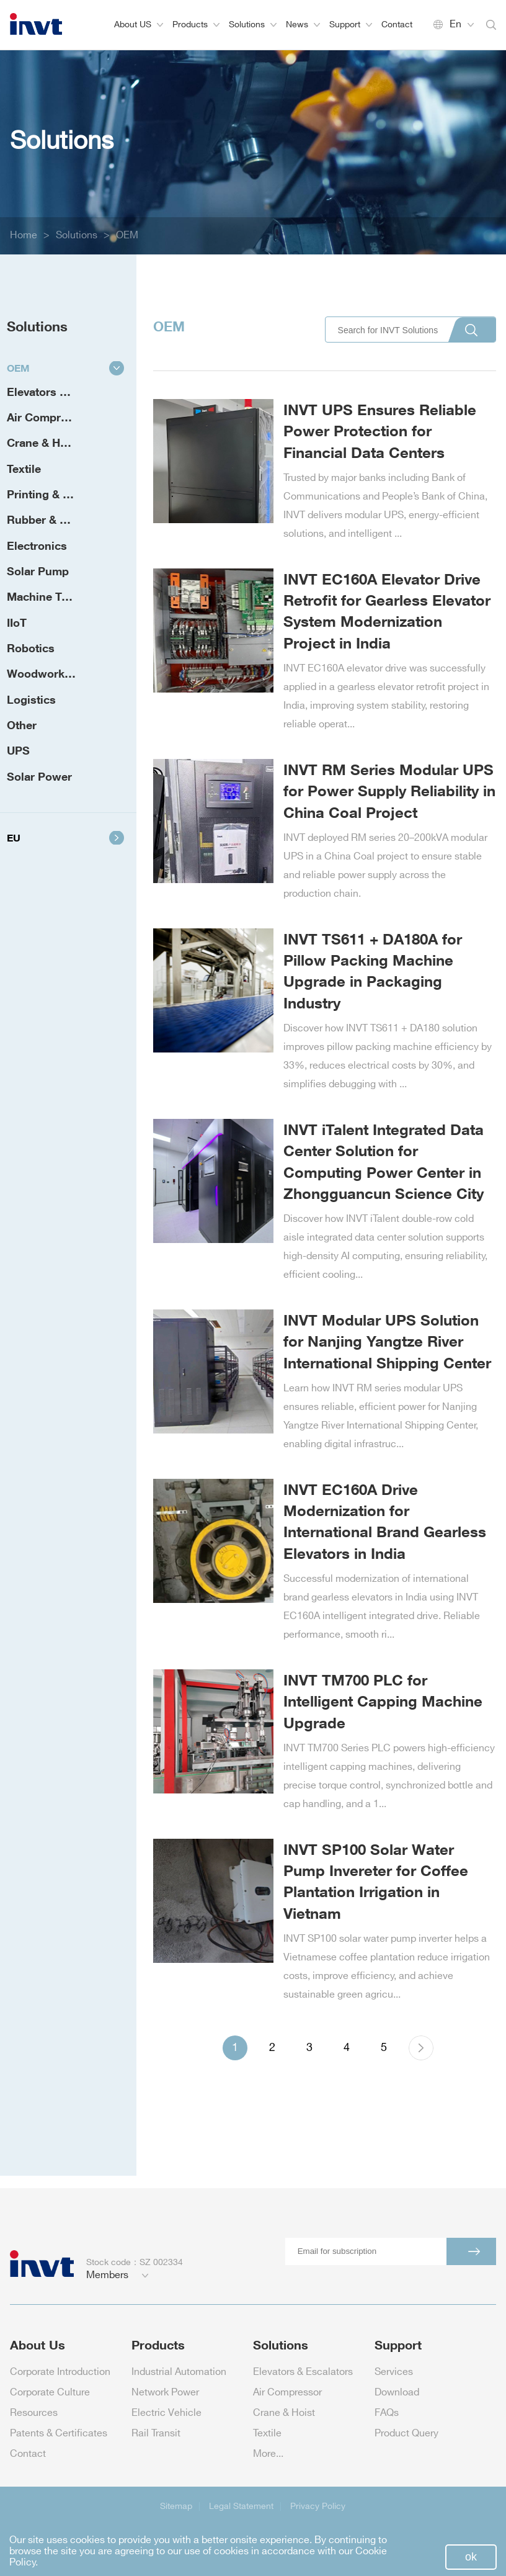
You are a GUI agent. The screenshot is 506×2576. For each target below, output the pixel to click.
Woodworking (44, 673)
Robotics (31, 648)
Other (22, 725)
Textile (24, 468)
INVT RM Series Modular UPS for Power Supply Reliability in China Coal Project (389, 790)
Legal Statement (241, 2506)
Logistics (31, 699)
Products (196, 24)
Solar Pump (38, 571)
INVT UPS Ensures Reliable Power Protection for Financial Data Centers (379, 430)
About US (138, 24)
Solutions (253, 24)
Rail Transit (155, 2433)
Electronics (37, 545)
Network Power (165, 2392)
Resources (34, 2413)
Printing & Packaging (55, 494)
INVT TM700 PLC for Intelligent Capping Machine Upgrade (382, 1701)
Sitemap (176, 2506)
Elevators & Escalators (55, 391)
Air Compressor (49, 417)
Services (394, 2372)
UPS (18, 750)
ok (471, 2557)
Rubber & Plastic (51, 519)
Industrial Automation (178, 2372)
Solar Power (39, 776)
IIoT (17, 622)
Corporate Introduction (60, 2372)
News (303, 24)
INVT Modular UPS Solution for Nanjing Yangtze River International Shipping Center (387, 1341)
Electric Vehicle (166, 2413)
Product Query (406, 2433)
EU (65, 838)
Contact (396, 24)
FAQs (387, 2413)
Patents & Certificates (58, 2433)
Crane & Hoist (43, 442)
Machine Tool (42, 596)
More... (268, 2454)
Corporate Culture (50, 2392)
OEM (127, 235)
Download (397, 2392)
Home (23, 235)
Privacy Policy (317, 2506)
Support (350, 24)
